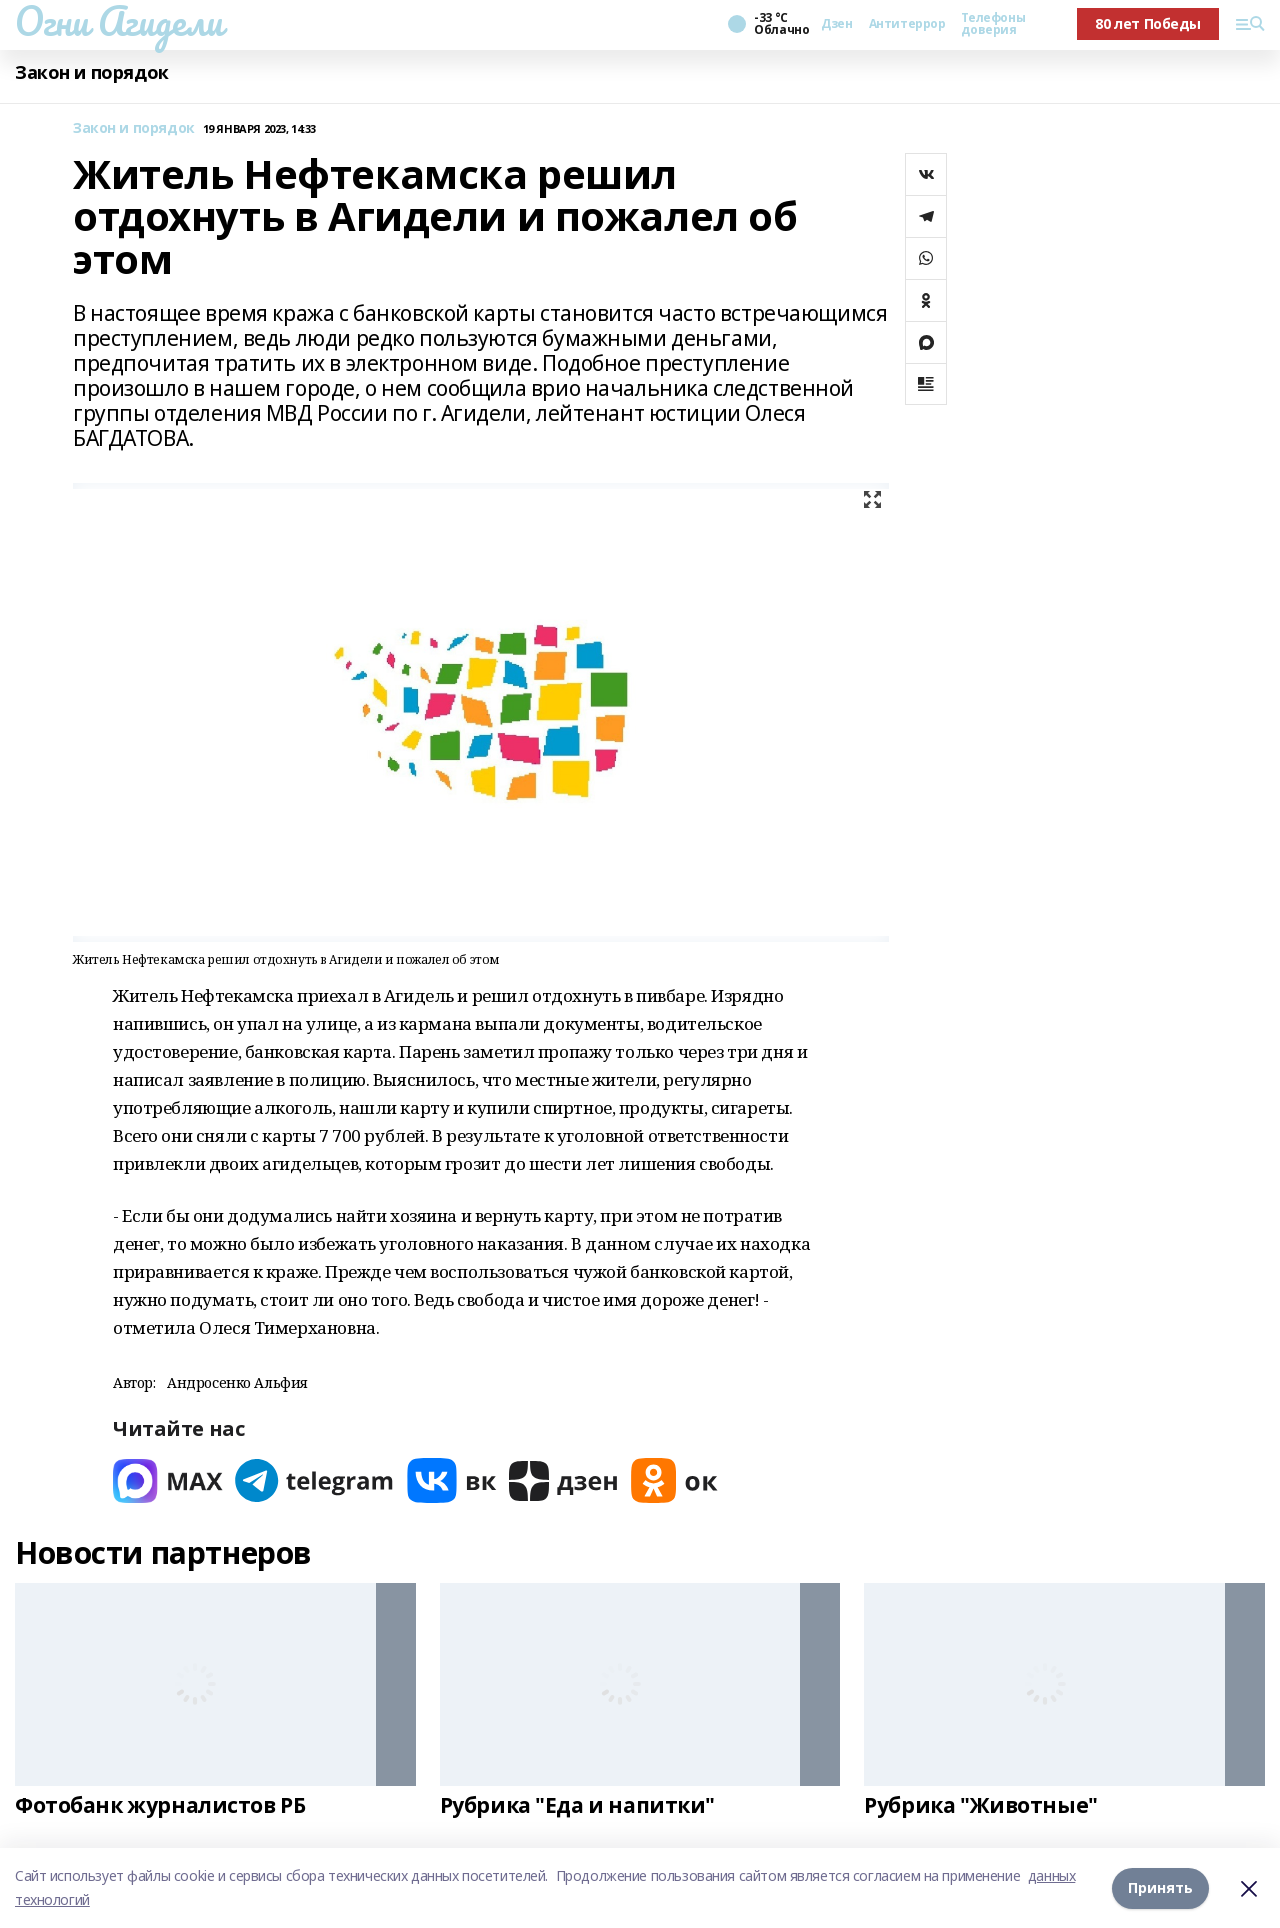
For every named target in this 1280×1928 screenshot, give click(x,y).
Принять (1160, 1887)
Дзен (836, 24)
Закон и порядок (92, 72)
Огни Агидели (119, 21)
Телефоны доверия (993, 24)
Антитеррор (907, 24)
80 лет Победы (1148, 23)
